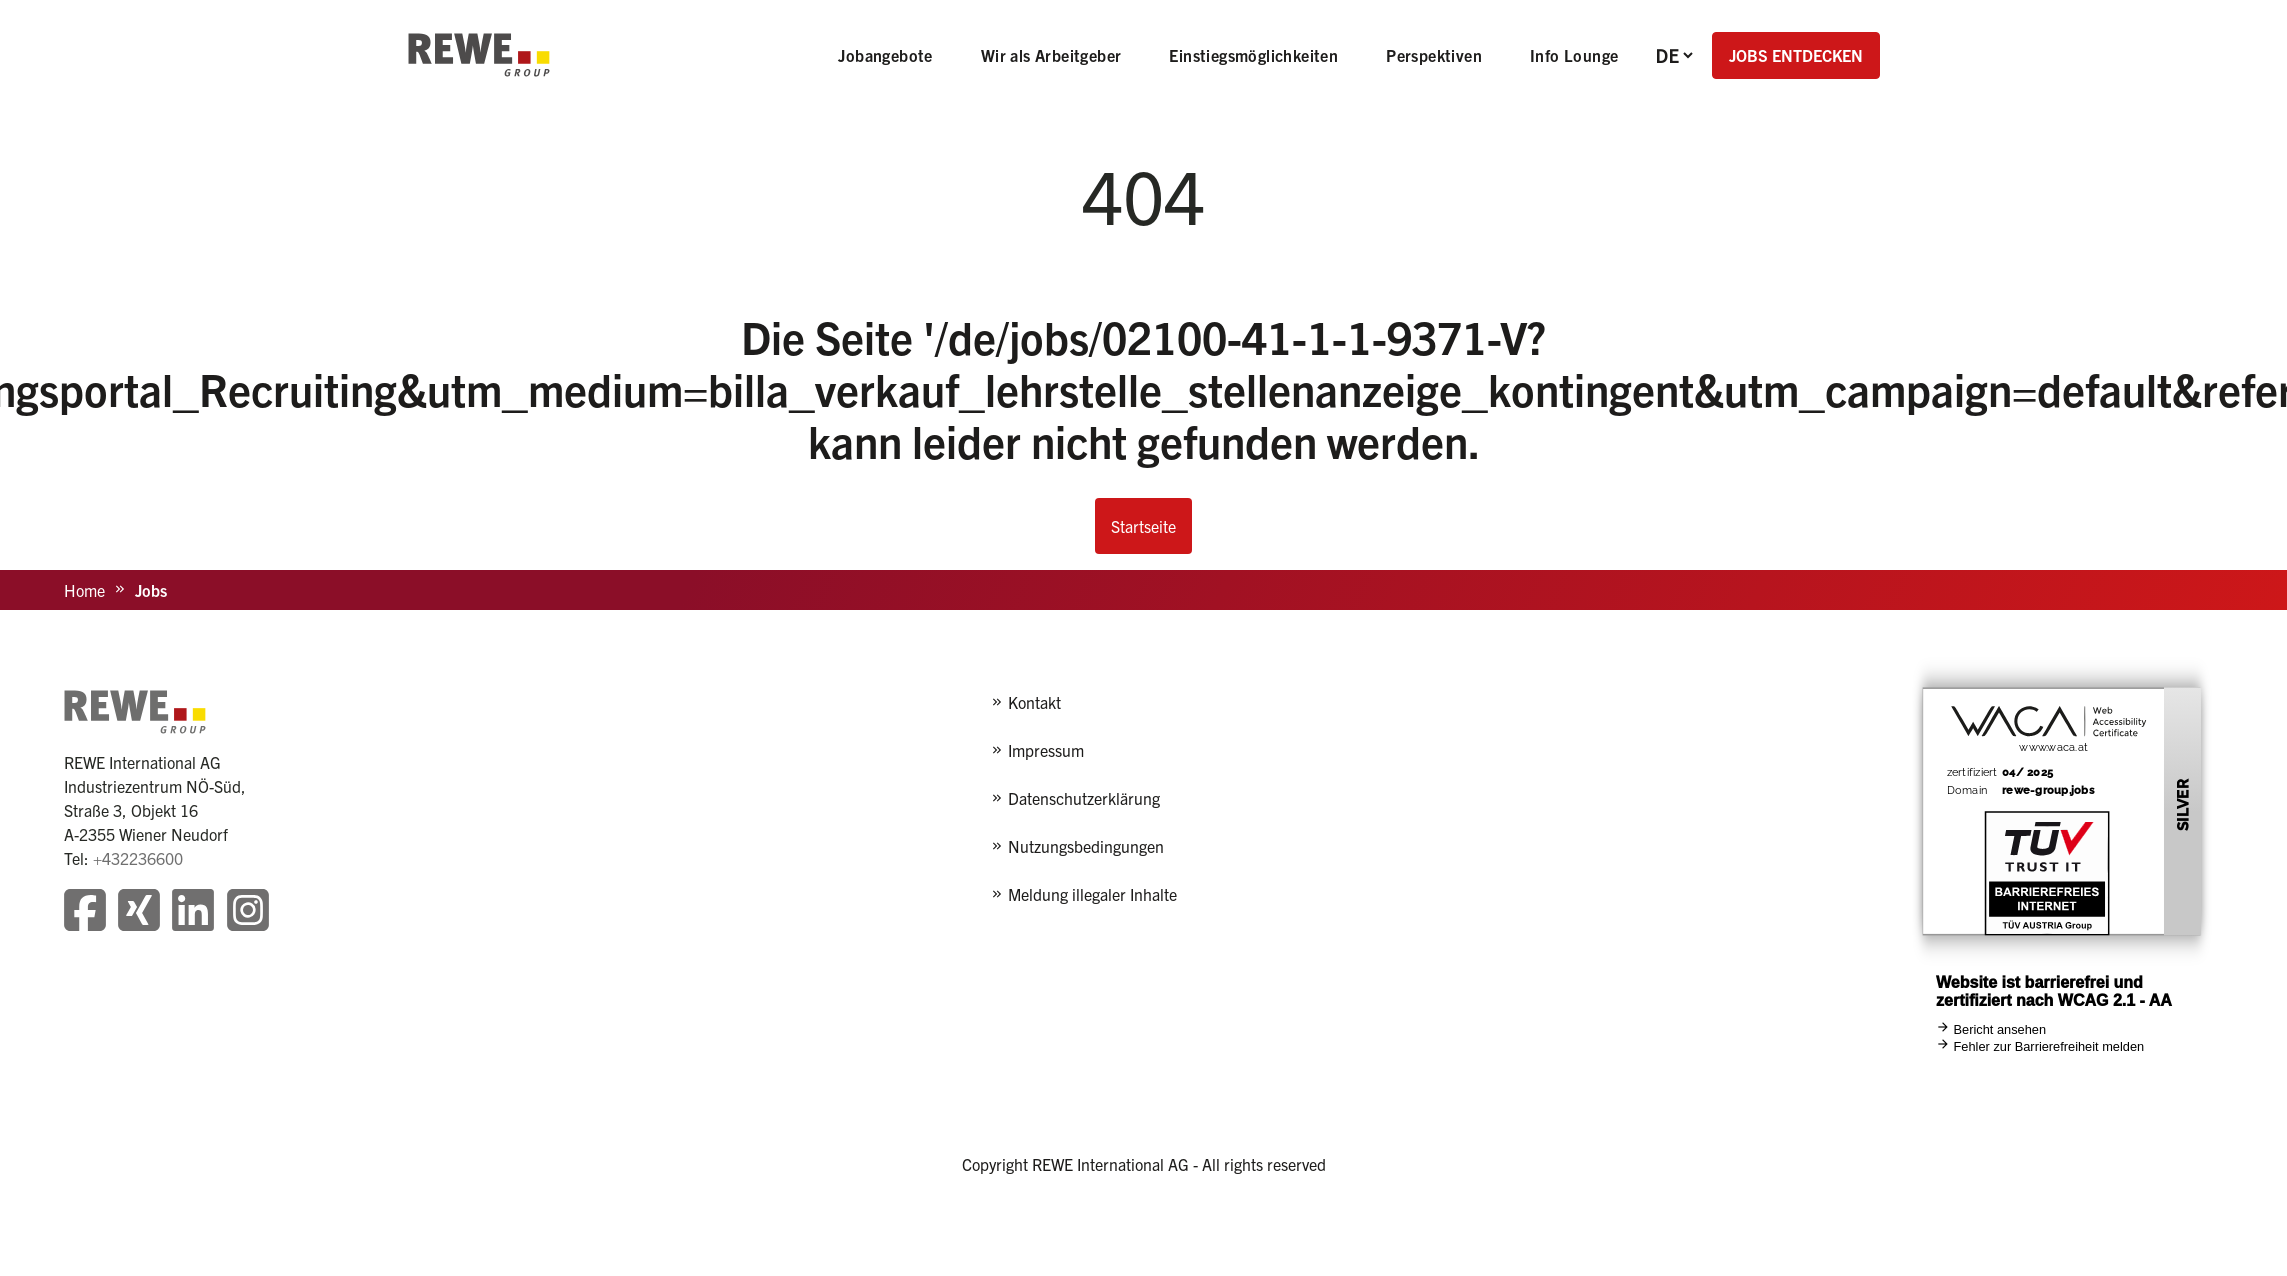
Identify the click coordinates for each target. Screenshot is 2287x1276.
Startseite (1143, 526)
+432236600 (138, 858)
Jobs (151, 590)
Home (84, 590)
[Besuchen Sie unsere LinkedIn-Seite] (193, 912)
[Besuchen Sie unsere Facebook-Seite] (85, 912)
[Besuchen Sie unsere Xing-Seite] (139, 912)
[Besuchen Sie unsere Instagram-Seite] (248, 912)
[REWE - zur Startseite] (479, 55)
